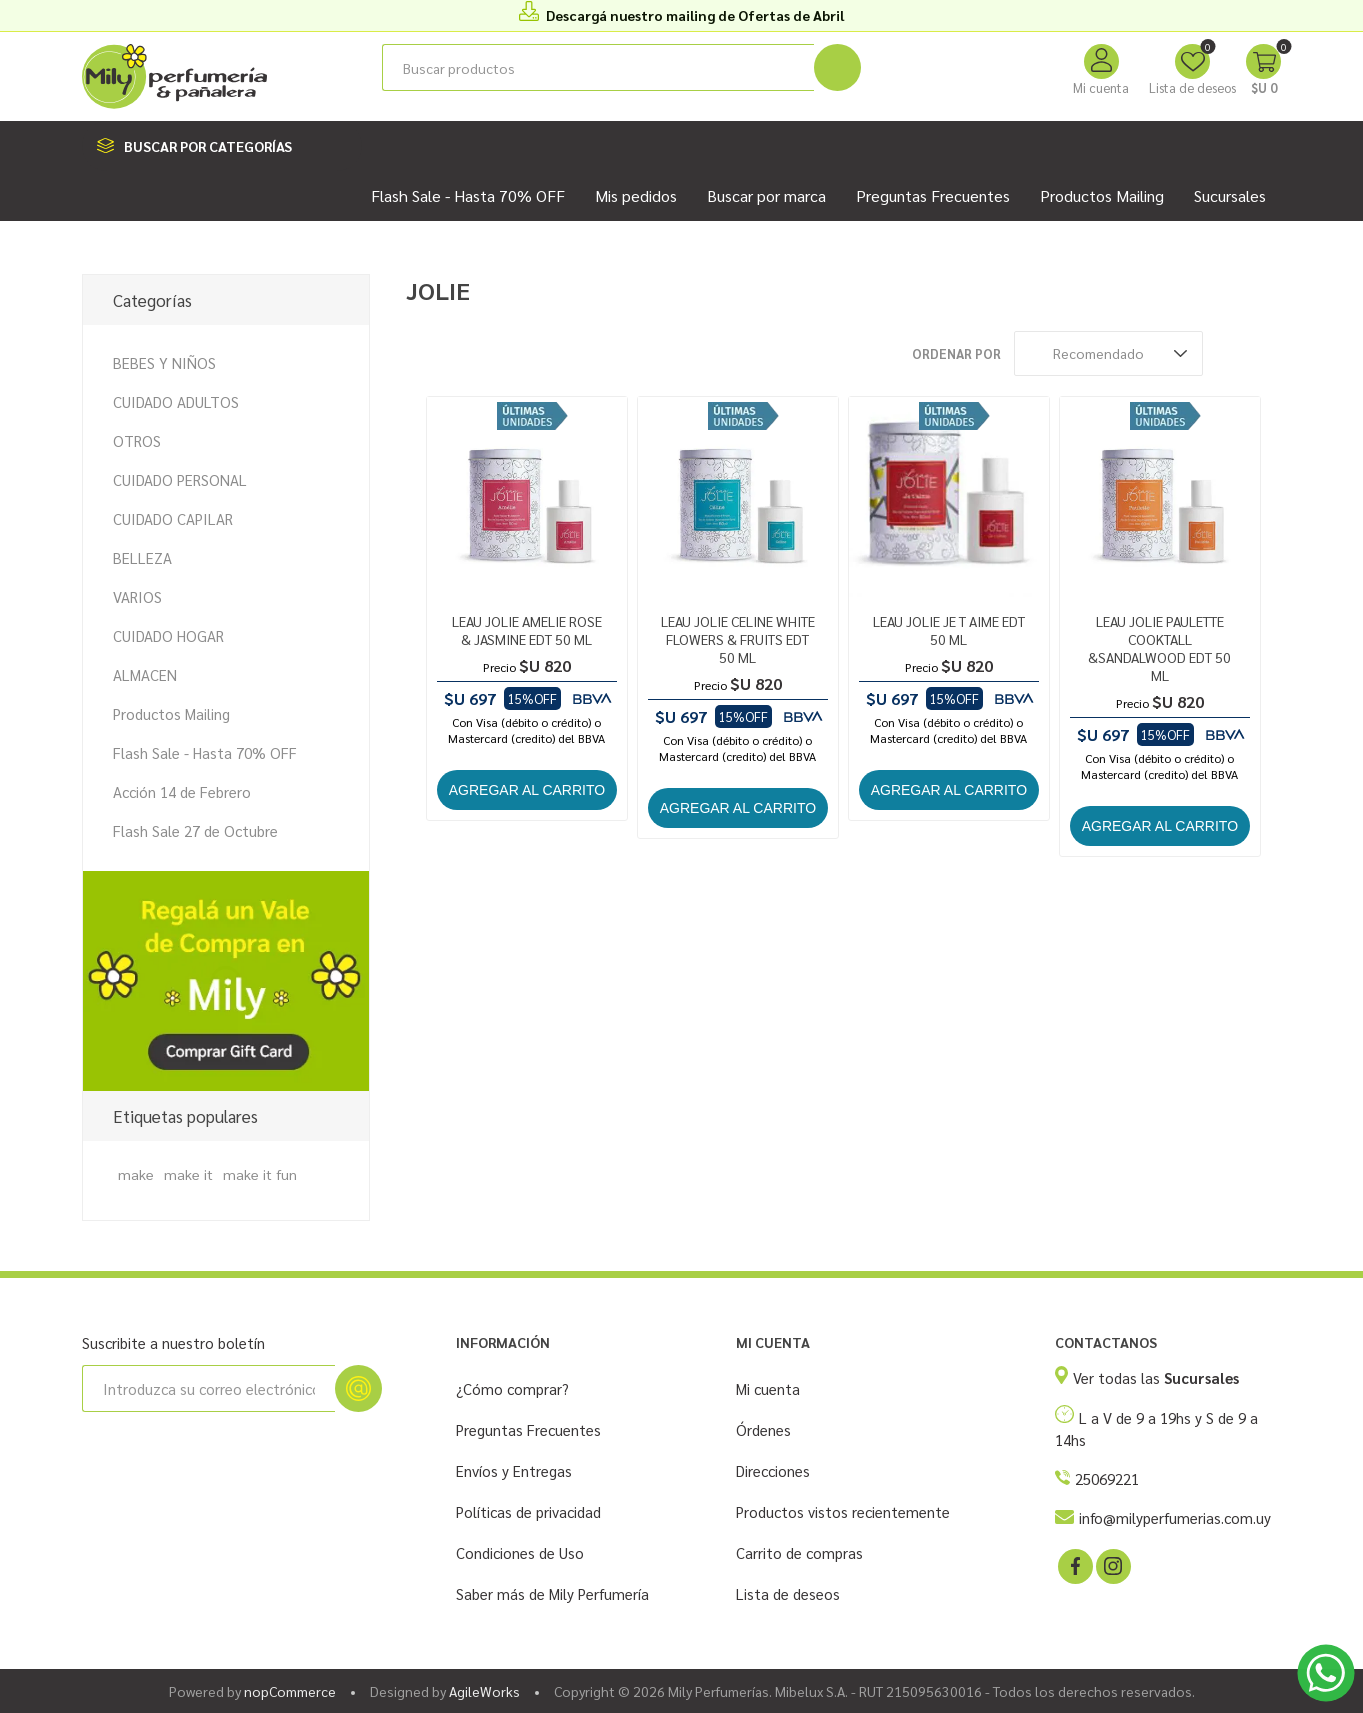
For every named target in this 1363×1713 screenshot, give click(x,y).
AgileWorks (484, 1691)
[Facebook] (1074, 1565)
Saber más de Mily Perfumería (552, 1593)
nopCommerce (290, 1691)
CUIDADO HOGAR (168, 635)
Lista (1266, 353)
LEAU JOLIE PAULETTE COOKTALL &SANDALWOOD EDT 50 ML (1159, 648)
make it (188, 1174)
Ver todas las (1156, 1377)
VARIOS (137, 596)
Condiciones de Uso (520, 1552)
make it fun (260, 1174)
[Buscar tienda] (598, 67)
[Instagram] (1112, 1565)
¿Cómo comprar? (512, 1388)
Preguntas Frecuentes (528, 1429)
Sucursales (1230, 195)
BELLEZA (142, 557)
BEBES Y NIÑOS (164, 362)
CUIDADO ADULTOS (176, 401)
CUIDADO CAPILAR (173, 518)
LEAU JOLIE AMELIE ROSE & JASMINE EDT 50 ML (527, 630)
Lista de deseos (788, 1593)
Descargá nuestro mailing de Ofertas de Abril (695, 15)
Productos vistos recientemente (843, 1511)
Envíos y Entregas (514, 1470)
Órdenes (763, 1429)
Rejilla (1228, 353)
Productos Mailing (171, 713)
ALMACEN (145, 674)
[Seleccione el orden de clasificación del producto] (1108, 353)
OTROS (137, 440)
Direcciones (773, 1470)
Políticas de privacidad (528, 1511)
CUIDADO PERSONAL (180, 479)
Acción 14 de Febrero (182, 791)
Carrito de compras (799, 1552)
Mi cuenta (1101, 87)
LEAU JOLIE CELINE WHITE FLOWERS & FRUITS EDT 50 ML (738, 639)
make (136, 1174)
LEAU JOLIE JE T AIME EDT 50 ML (949, 630)
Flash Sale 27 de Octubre (195, 830)
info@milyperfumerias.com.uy (1175, 1517)
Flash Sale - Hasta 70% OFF (205, 752)
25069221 (1107, 1478)
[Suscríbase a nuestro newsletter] (208, 1388)
